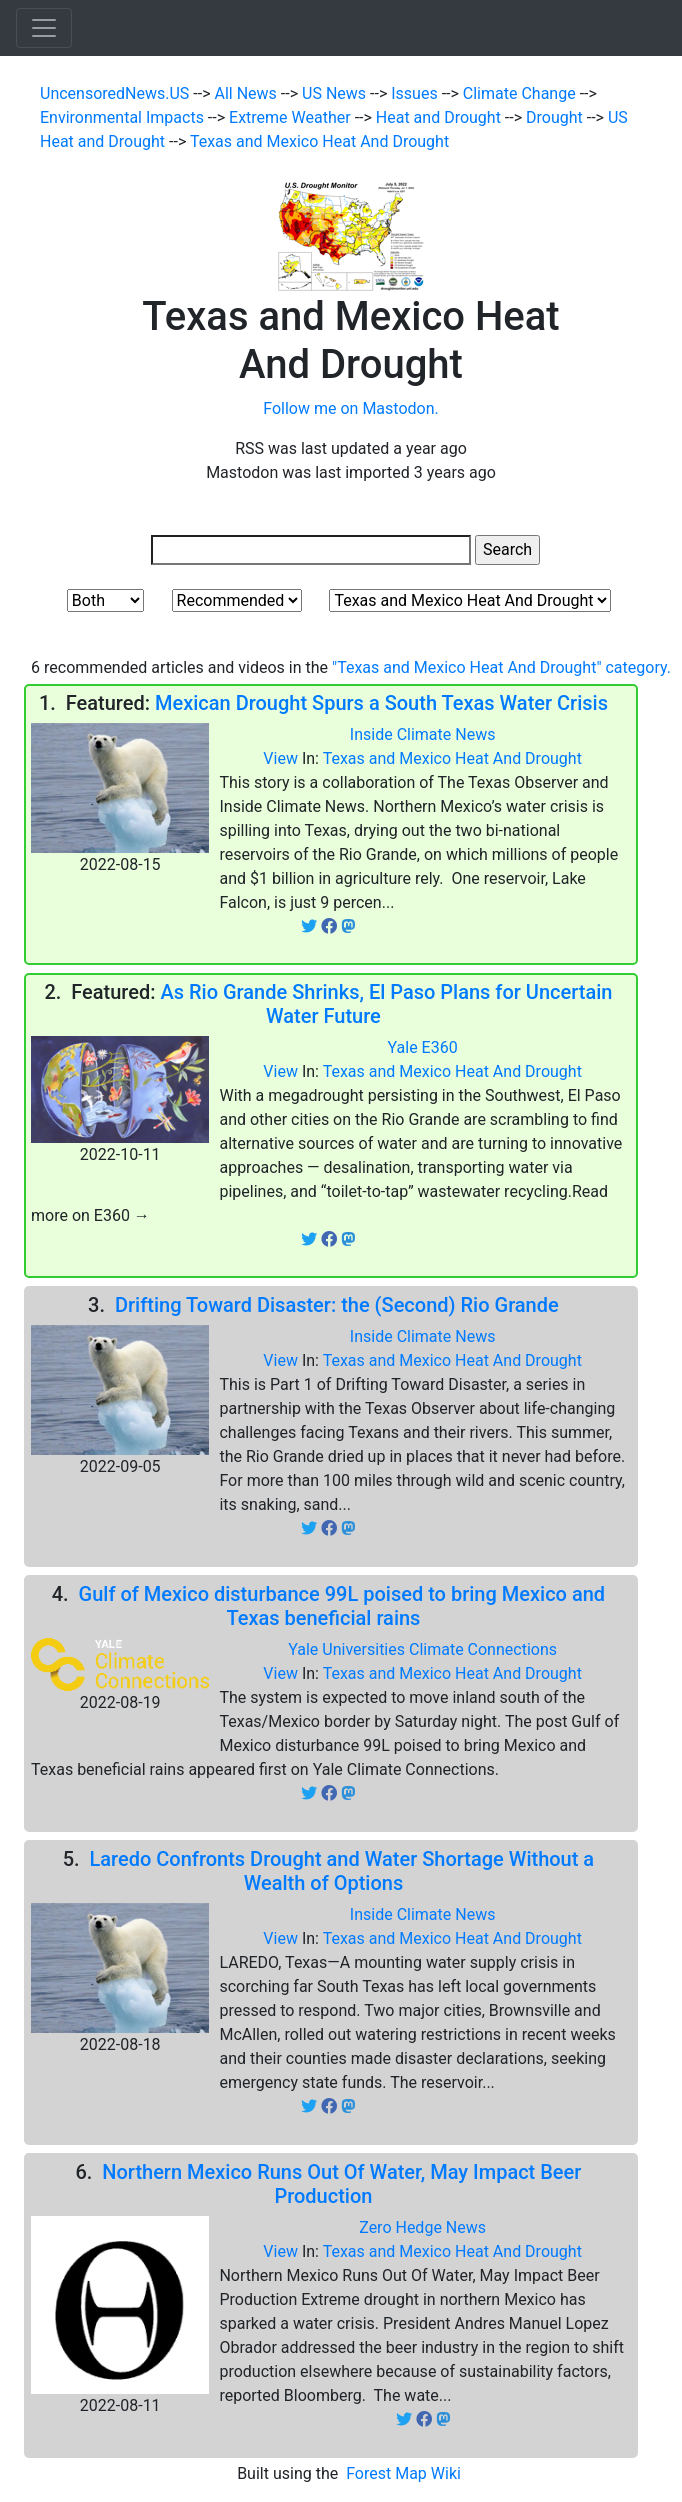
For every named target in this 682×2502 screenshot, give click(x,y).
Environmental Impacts (124, 117)
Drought (556, 117)
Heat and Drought (440, 117)
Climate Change (521, 93)
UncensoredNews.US (116, 93)
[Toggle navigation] (44, 28)
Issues (416, 93)
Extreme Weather (292, 117)
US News (336, 93)
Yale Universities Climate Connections (422, 1649)
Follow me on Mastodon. (350, 408)
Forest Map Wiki (405, 2473)
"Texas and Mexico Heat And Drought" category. (501, 667)
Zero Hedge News (422, 2227)
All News (248, 93)
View (282, 758)
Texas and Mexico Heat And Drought (319, 141)
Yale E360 (423, 1047)
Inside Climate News (423, 734)
